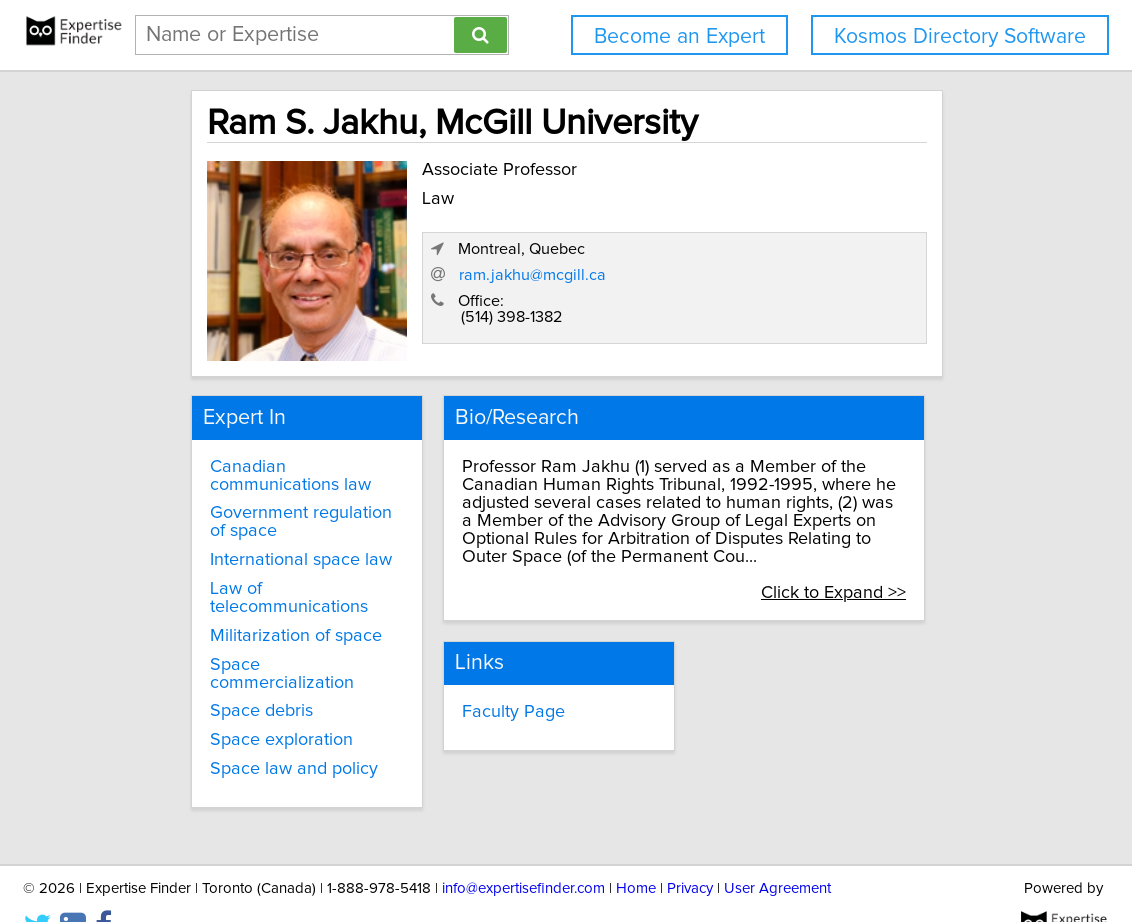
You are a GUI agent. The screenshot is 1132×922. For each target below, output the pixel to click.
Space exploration (260, 706)
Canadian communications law (269, 459)
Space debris (240, 677)
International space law (280, 544)
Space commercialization (288, 648)
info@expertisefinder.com (523, 849)
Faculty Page (493, 692)
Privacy (690, 849)
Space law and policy (273, 735)
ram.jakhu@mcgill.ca (745, 279)
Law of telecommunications (268, 582)
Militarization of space (275, 619)
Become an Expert (679, 36)
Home (636, 849)
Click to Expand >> (870, 576)
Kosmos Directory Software (960, 36)
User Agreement (777, 849)
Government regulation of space (280, 506)
